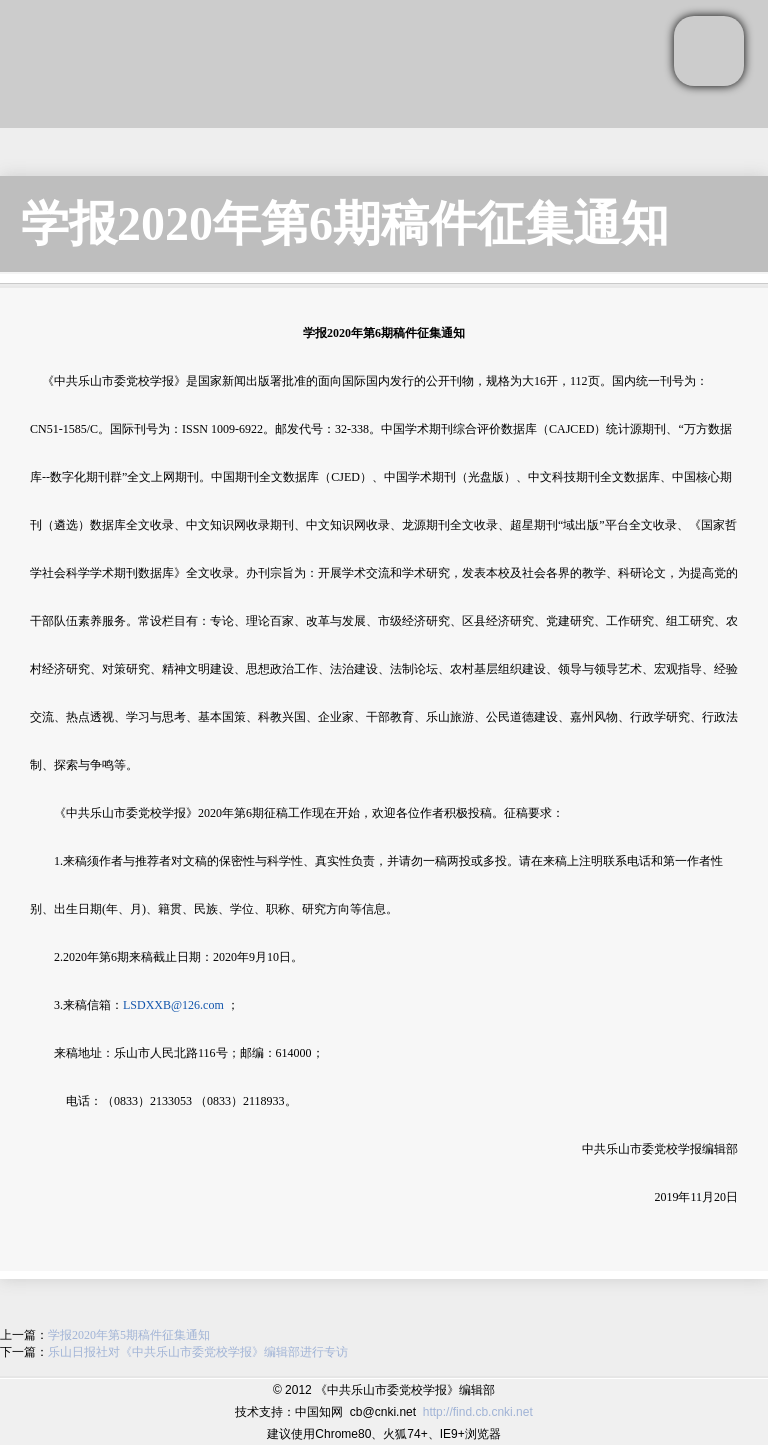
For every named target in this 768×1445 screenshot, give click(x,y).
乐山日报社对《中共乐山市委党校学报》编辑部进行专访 (198, 1352)
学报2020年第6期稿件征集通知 (345, 223)
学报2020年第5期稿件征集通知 (129, 1335)
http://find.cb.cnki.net (478, 1412)
